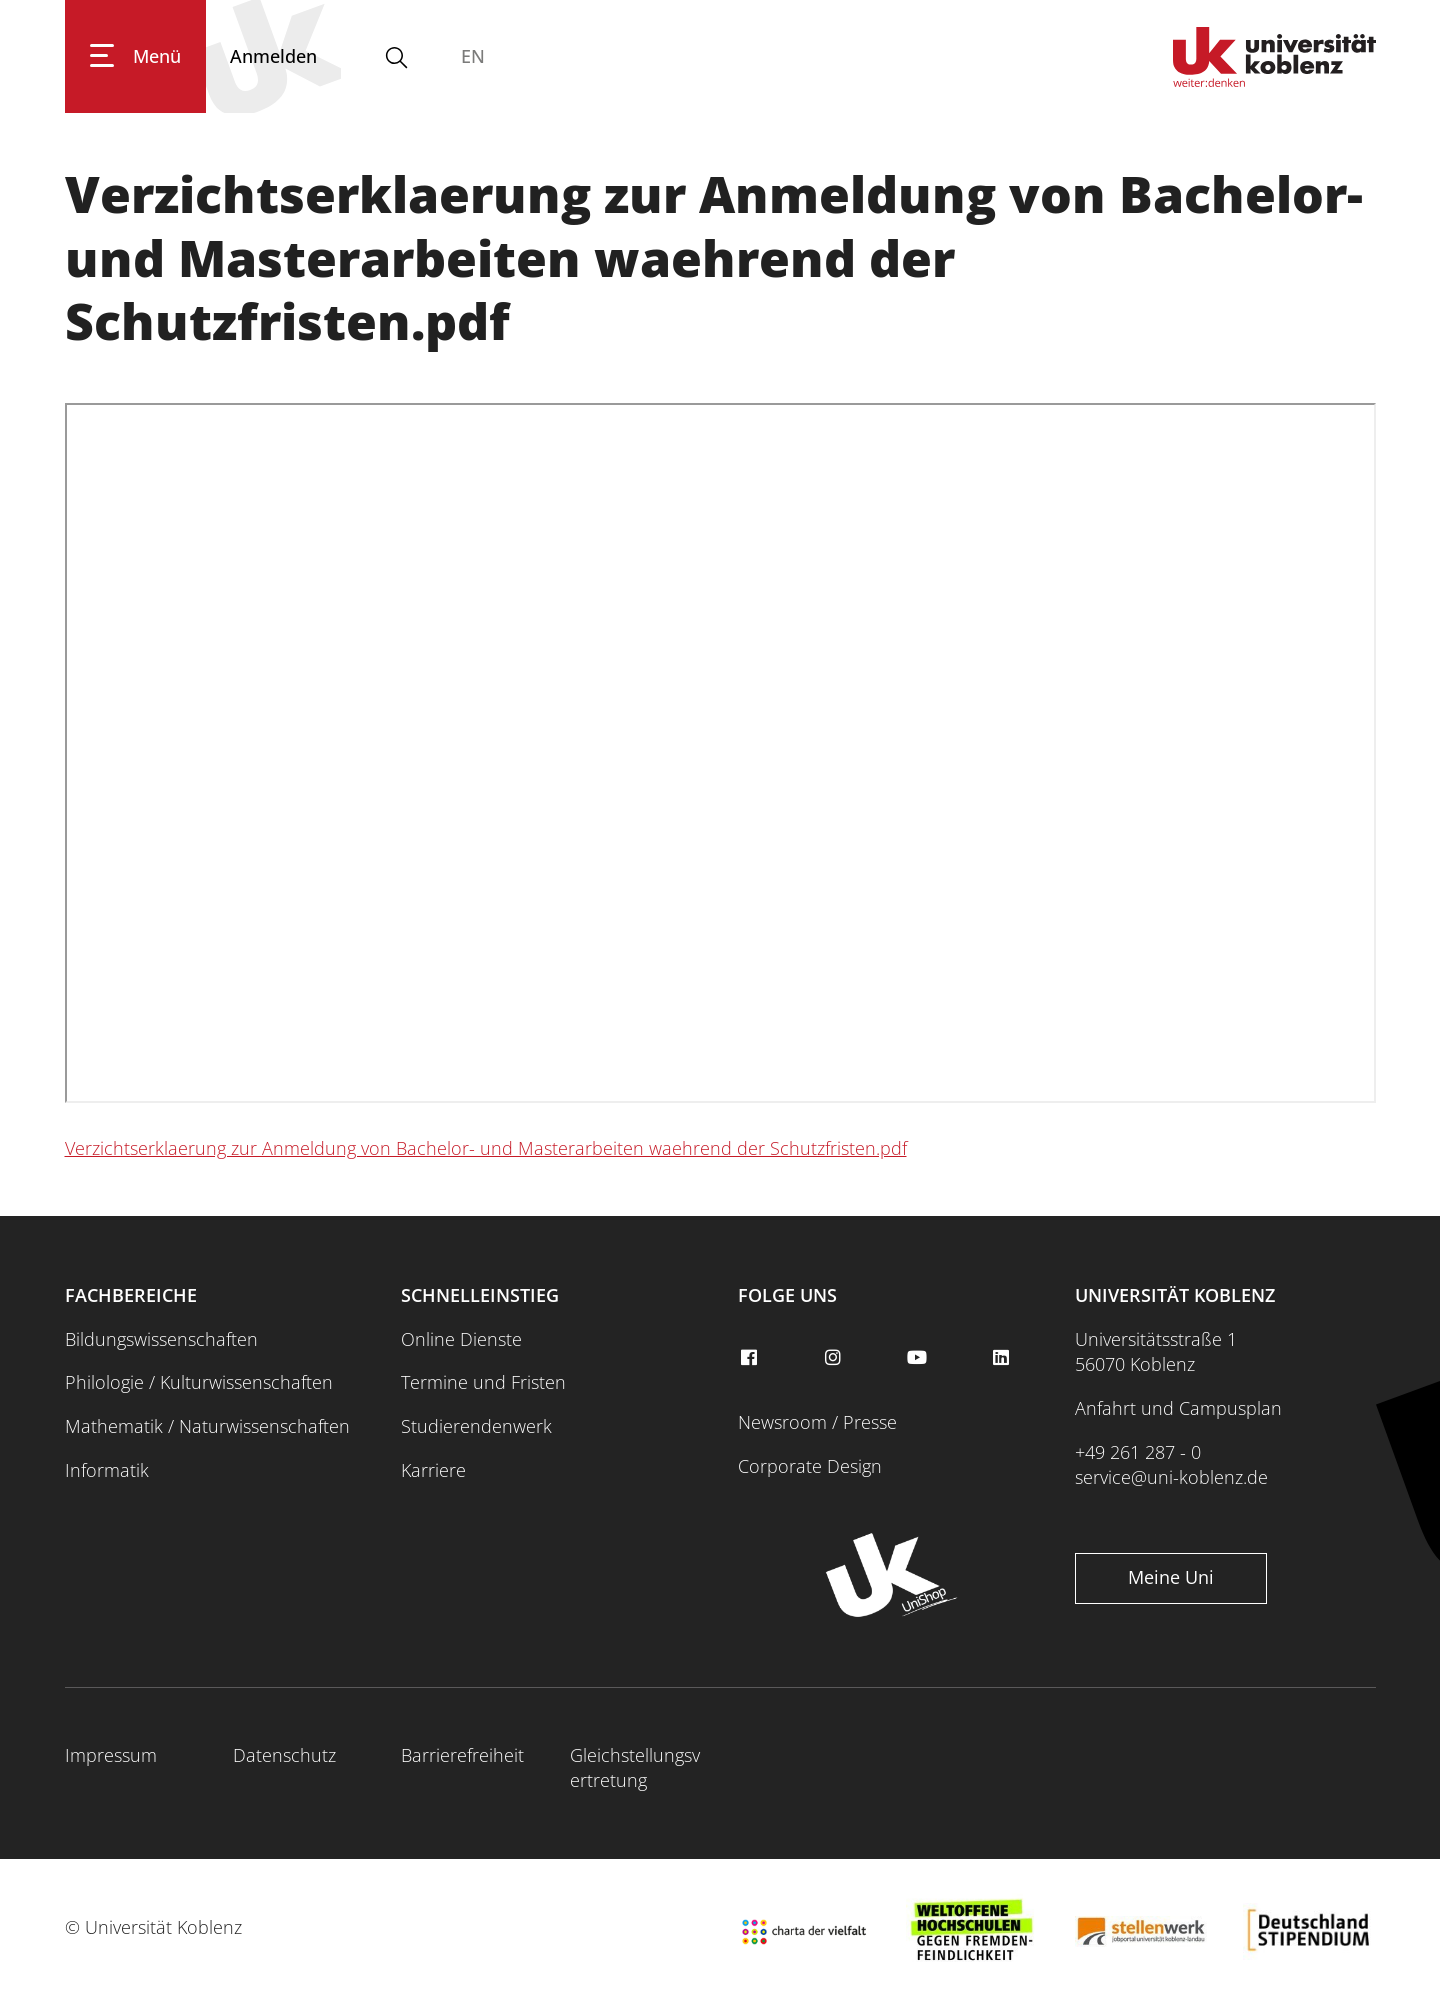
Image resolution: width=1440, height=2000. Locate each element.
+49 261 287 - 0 (1138, 1452)
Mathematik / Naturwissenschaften (207, 1426)
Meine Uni (1171, 1577)
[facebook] (751, 1358)
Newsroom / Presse (817, 1422)
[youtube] (919, 1358)
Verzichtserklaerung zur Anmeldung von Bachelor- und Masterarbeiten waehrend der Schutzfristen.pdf (486, 1148)
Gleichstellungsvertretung (635, 1768)
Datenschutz (284, 1755)
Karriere (433, 1470)
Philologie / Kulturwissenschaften (199, 1382)
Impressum (111, 1755)
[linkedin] (1004, 1358)
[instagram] (835, 1358)
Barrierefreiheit (462, 1755)
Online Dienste (461, 1339)
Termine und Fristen (483, 1382)
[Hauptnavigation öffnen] (135, 56)
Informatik (107, 1470)
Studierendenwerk (476, 1426)
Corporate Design (810, 1466)
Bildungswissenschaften (161, 1339)
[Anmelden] (273, 56)
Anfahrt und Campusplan (1178, 1408)
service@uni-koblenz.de (1171, 1477)
